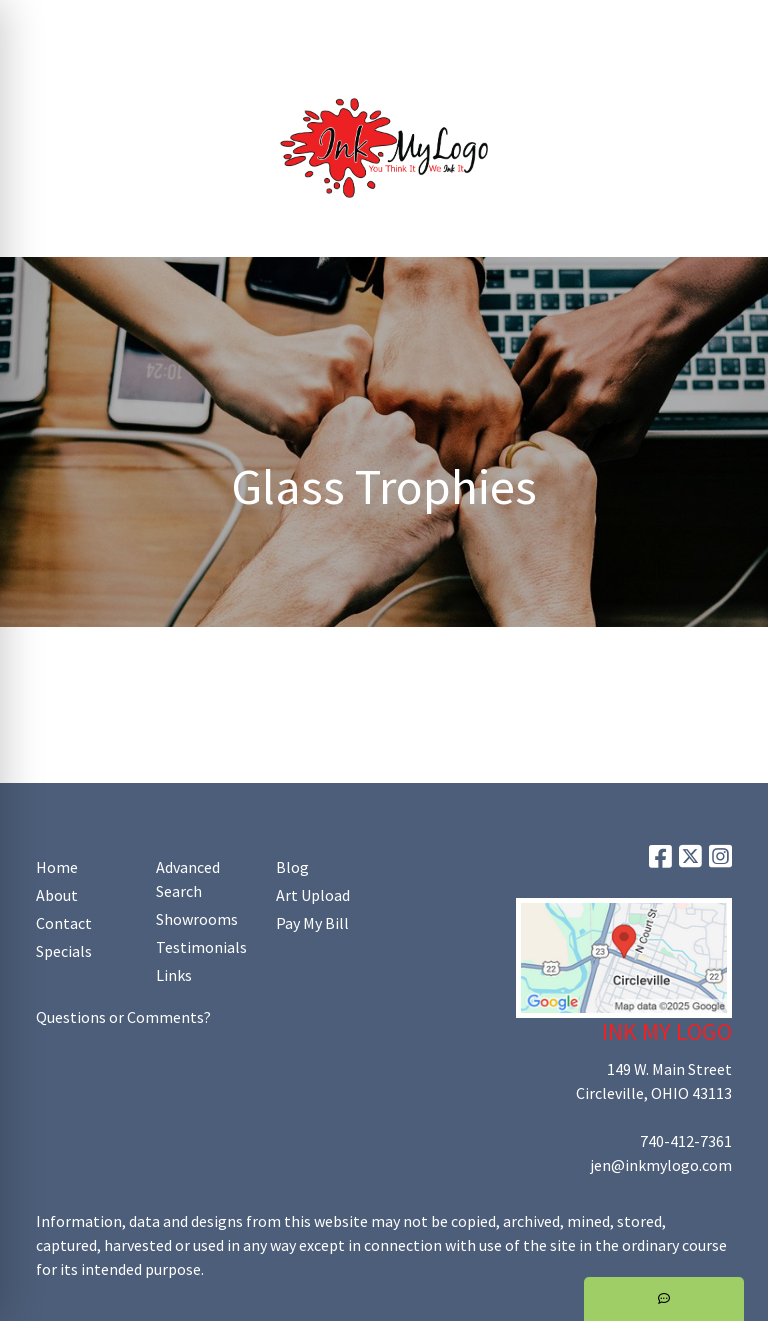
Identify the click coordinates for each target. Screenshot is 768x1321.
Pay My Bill (312, 923)
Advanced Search (188, 879)
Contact (64, 923)
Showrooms (197, 919)
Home (40, 22)
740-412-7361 (686, 1141)
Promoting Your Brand (95, 66)
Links (174, 975)
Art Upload (278, 22)
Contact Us (189, 22)
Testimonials (201, 947)
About (57, 895)
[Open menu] (728, 228)
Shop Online (228, 66)
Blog (292, 867)
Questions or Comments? (123, 1017)
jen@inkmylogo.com (661, 1165)
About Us (106, 22)
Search (498, 22)
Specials (64, 951)
